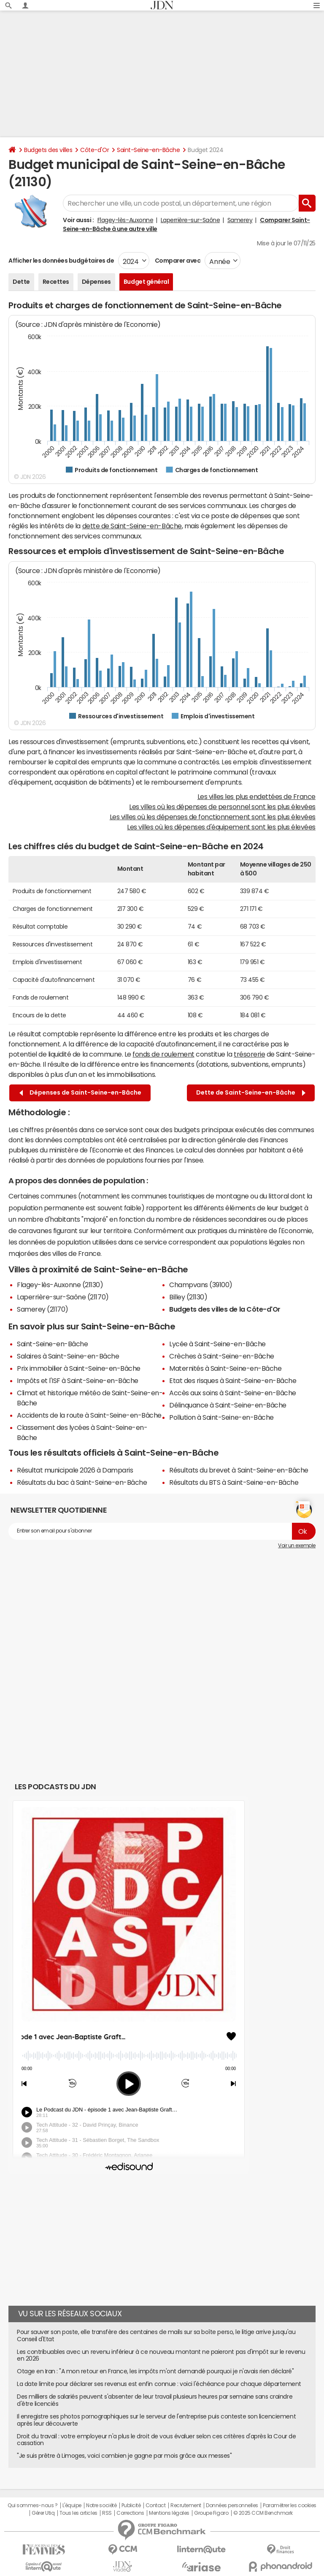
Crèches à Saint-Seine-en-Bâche (221, 1356)
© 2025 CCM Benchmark (263, 2513)
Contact (156, 2505)
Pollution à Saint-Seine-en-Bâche (221, 1417)
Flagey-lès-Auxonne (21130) (60, 1284)
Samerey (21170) (42, 1309)
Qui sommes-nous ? (32, 2505)
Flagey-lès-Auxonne (125, 220)
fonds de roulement (163, 1054)
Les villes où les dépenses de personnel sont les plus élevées (222, 806)
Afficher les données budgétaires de (61, 261)
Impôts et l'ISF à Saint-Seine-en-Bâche (77, 1380)
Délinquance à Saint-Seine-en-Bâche (227, 1405)
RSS (107, 2513)
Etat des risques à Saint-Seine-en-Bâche (232, 1380)
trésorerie (249, 1054)
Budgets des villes (48, 150)
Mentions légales (169, 2513)
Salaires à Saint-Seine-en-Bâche (68, 1356)
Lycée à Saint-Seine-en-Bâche (217, 1343)
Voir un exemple (297, 1545)
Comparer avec (177, 261)
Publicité (131, 2505)
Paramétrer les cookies (289, 2505)
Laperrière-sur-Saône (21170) (63, 1296)
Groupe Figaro (211, 2513)
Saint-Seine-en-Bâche (148, 150)
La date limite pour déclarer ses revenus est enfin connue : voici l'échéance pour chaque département (159, 2384)
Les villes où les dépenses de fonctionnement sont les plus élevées (213, 816)
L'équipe (71, 2505)
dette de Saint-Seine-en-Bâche (132, 525)
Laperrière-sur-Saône (190, 220)
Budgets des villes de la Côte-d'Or (225, 1309)
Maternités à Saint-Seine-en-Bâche (225, 1368)
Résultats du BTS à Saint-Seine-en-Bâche (233, 1482)
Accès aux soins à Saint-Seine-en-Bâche (232, 1392)
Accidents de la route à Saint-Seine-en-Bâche (89, 1415)
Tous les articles (78, 2513)
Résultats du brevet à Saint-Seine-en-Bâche (238, 1470)
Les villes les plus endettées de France (256, 796)
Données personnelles (232, 2505)
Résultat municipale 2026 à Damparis (75, 1470)
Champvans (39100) (200, 1284)
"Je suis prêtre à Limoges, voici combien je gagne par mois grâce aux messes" (124, 2456)
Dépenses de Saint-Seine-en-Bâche (80, 1093)
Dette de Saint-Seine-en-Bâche (250, 1093)
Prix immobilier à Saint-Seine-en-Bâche (78, 1368)
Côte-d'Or (94, 150)
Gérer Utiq (43, 2513)
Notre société (101, 2505)
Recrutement (185, 2505)
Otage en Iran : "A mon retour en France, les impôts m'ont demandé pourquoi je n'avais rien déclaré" (155, 2371)
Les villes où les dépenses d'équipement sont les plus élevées (221, 826)
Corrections (130, 2513)
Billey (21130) (188, 1296)
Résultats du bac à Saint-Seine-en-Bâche (82, 1482)
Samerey (240, 220)
